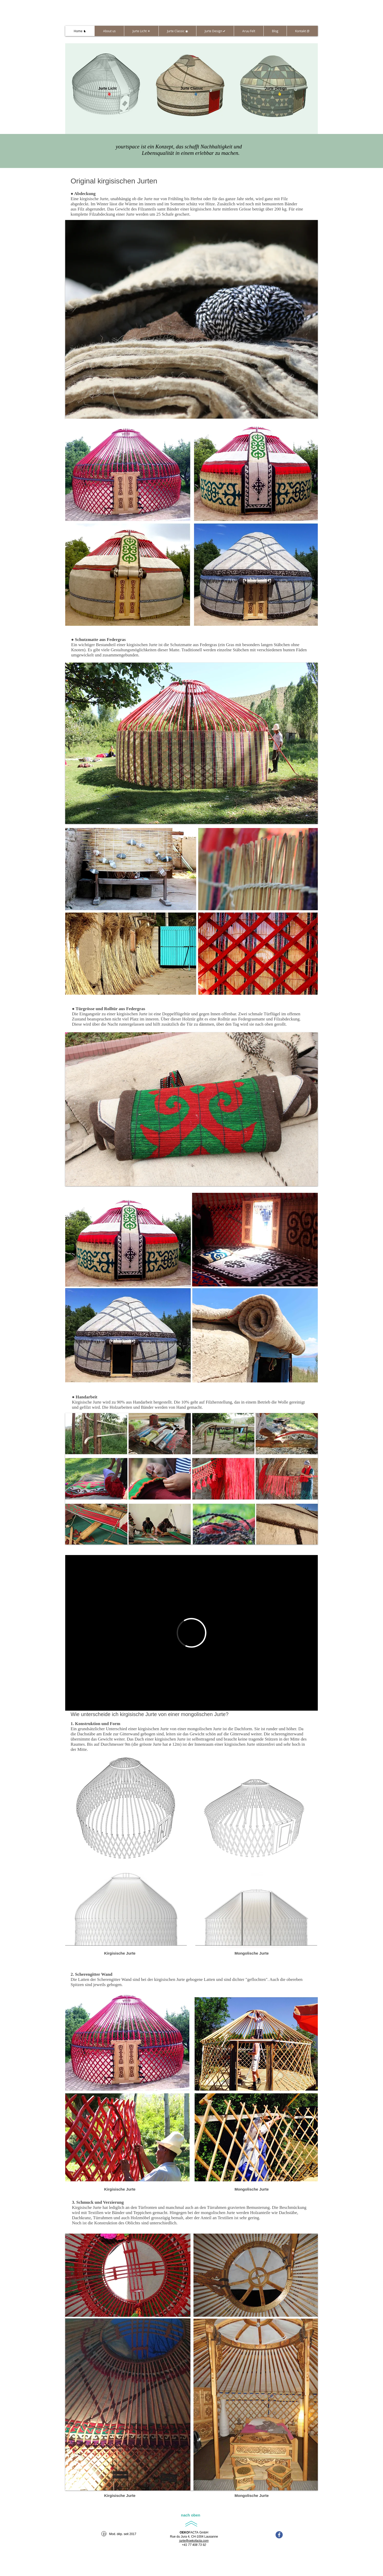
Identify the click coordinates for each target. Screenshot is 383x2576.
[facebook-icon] (279, 2534)
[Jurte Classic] (192, 88)
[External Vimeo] (191, 1633)
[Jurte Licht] (107, 88)
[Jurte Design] (276, 88)
